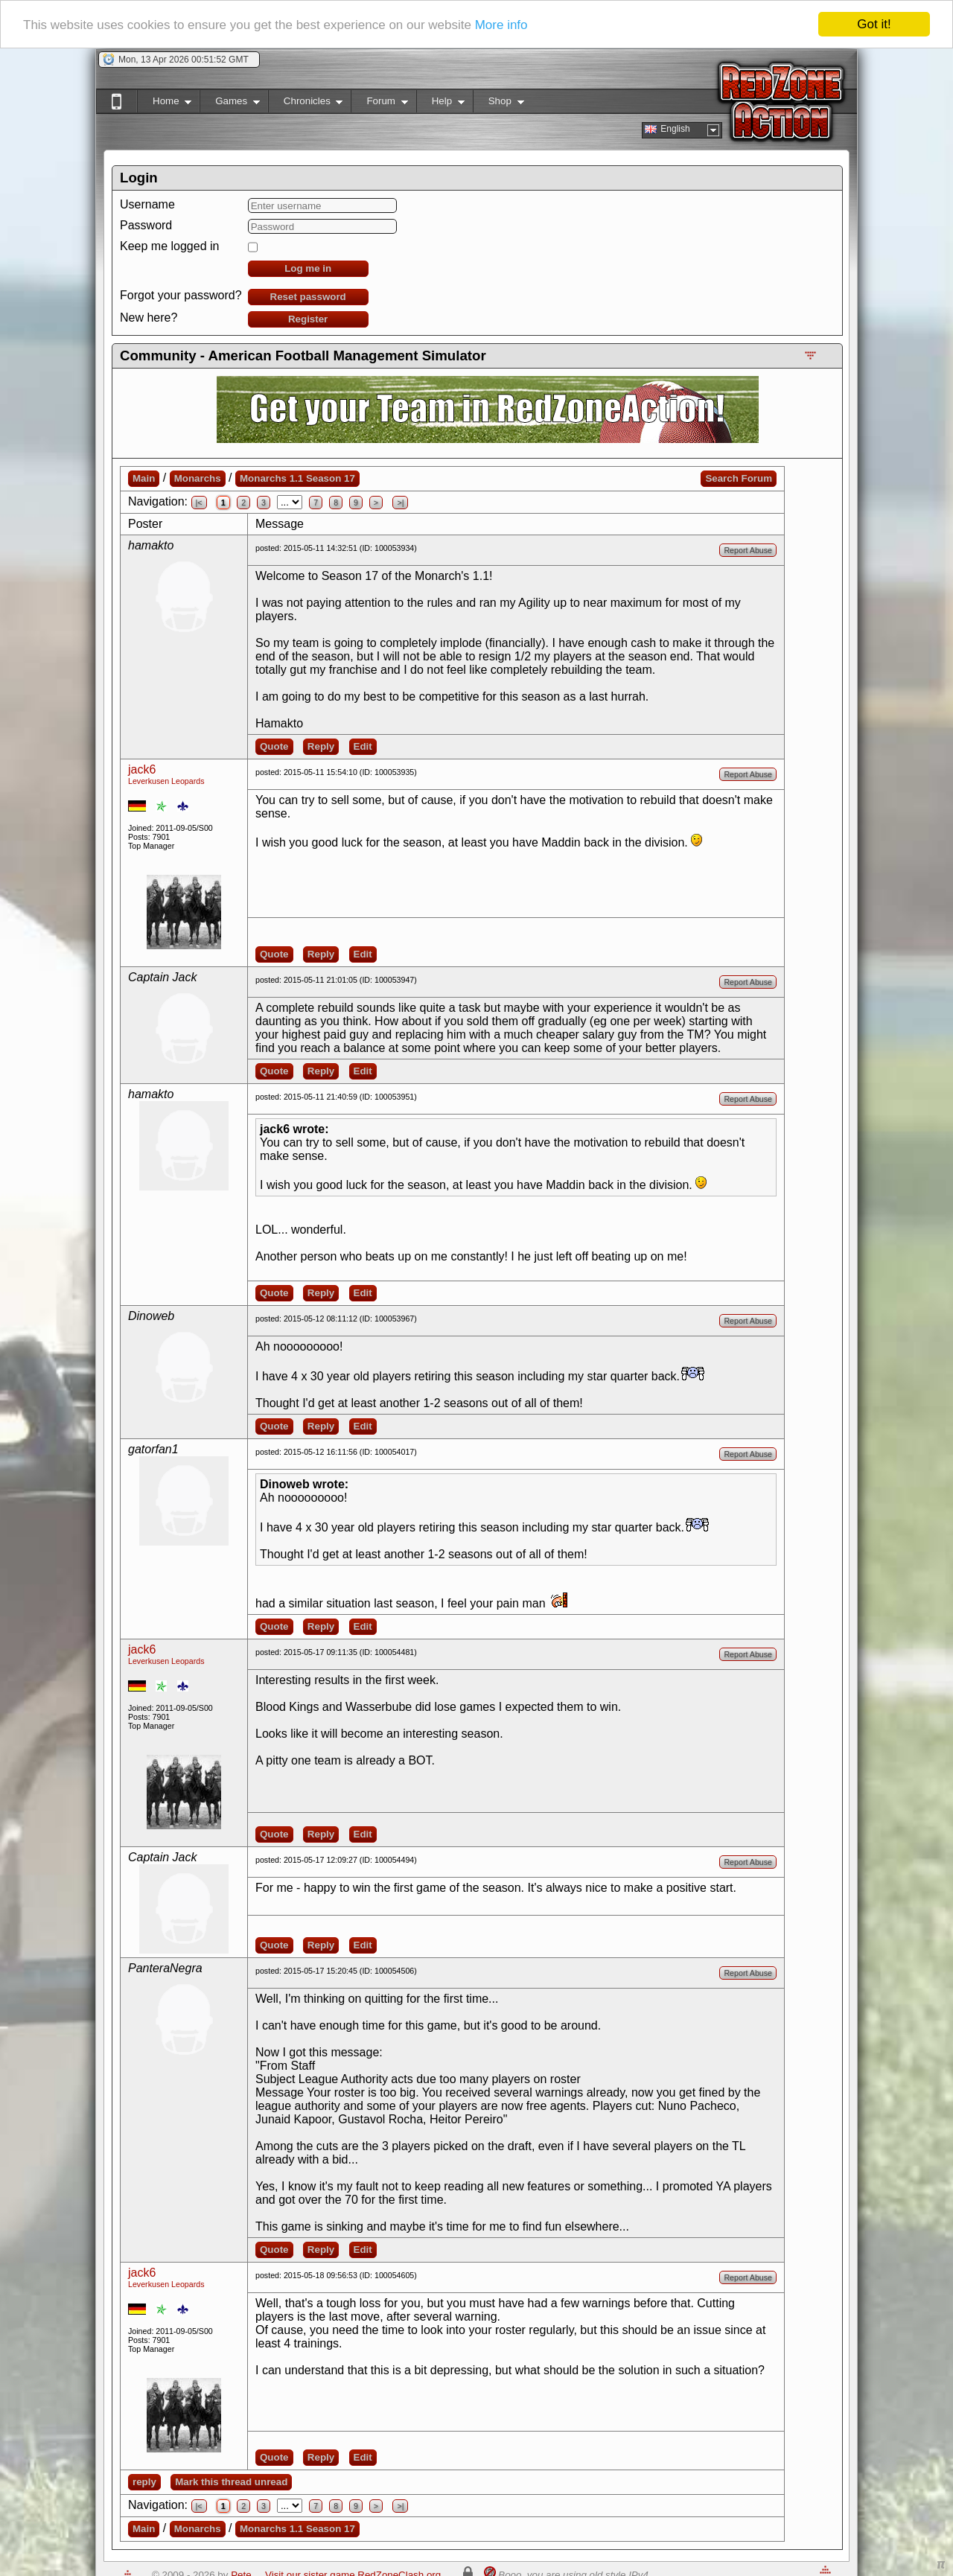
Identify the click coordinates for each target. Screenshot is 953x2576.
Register (308, 319)
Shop (498, 103)
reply (144, 2481)
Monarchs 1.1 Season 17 (297, 478)
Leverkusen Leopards (166, 781)
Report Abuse (748, 550)
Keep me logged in (169, 246)
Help (440, 103)
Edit (363, 746)
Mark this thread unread (231, 2481)
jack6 (142, 769)
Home (164, 103)
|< (199, 502)
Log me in (307, 268)
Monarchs (197, 478)
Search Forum (738, 478)
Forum (379, 103)
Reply (320, 746)
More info (501, 25)
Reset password (308, 296)
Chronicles (305, 103)
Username (147, 204)
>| (400, 502)
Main (144, 478)
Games (230, 103)
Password (146, 225)
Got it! (873, 24)
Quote (274, 746)
